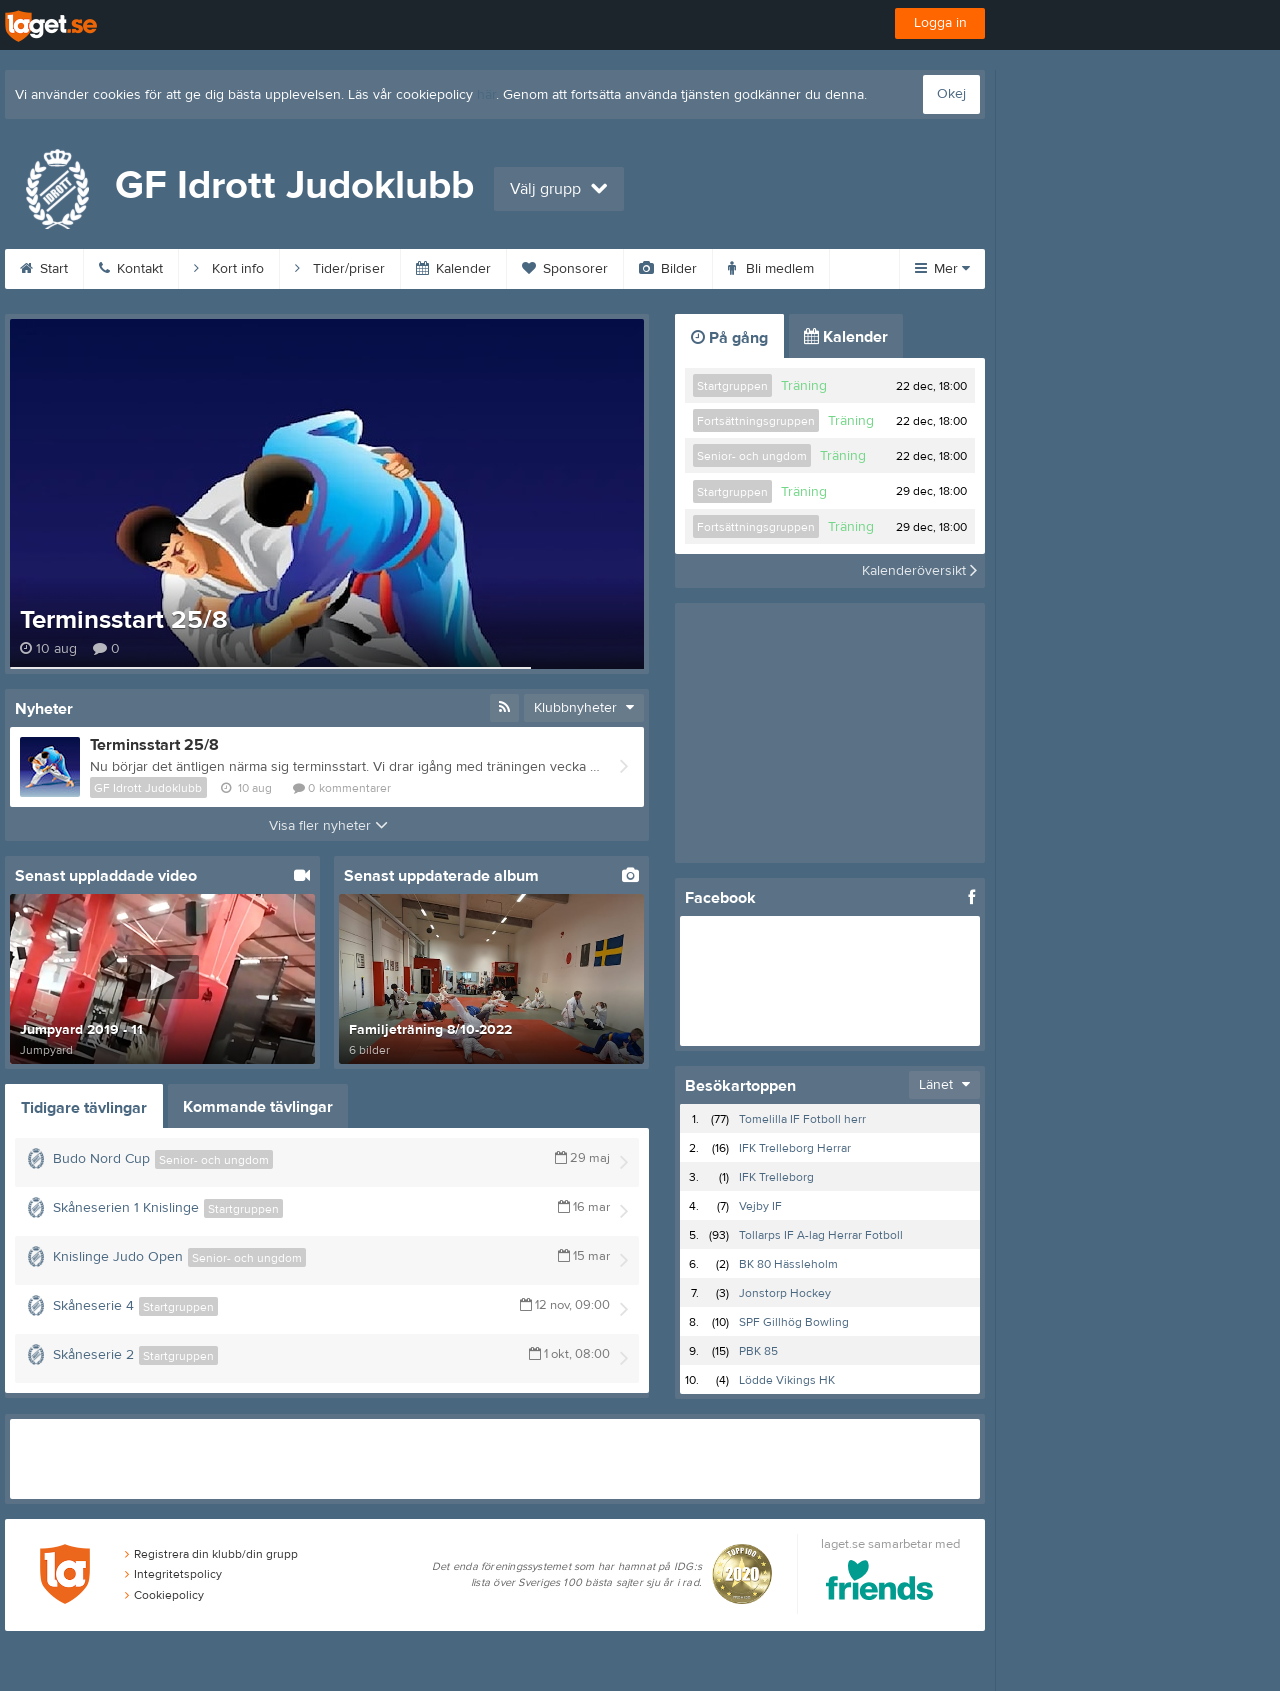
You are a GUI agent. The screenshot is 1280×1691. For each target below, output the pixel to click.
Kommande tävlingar (258, 1107)
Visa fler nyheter (328, 826)
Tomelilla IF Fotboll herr (802, 1119)
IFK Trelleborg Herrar (795, 1148)
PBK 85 (758, 1351)
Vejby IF (760, 1206)
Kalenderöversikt (919, 571)
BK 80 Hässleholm (788, 1264)
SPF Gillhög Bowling (794, 1322)
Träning (804, 386)
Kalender (453, 269)
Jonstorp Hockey (785, 1293)
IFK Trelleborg (776, 1177)
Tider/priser (340, 269)
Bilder (668, 269)
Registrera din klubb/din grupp (211, 1554)
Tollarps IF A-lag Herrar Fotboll (821, 1235)
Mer (942, 269)
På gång (729, 338)
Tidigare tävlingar (84, 1108)
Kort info (229, 269)
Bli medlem (771, 269)
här (486, 95)
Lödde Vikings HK (787, 1380)
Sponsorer (565, 269)
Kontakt (131, 269)
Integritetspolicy (173, 1574)
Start (44, 269)
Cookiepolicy (164, 1595)
